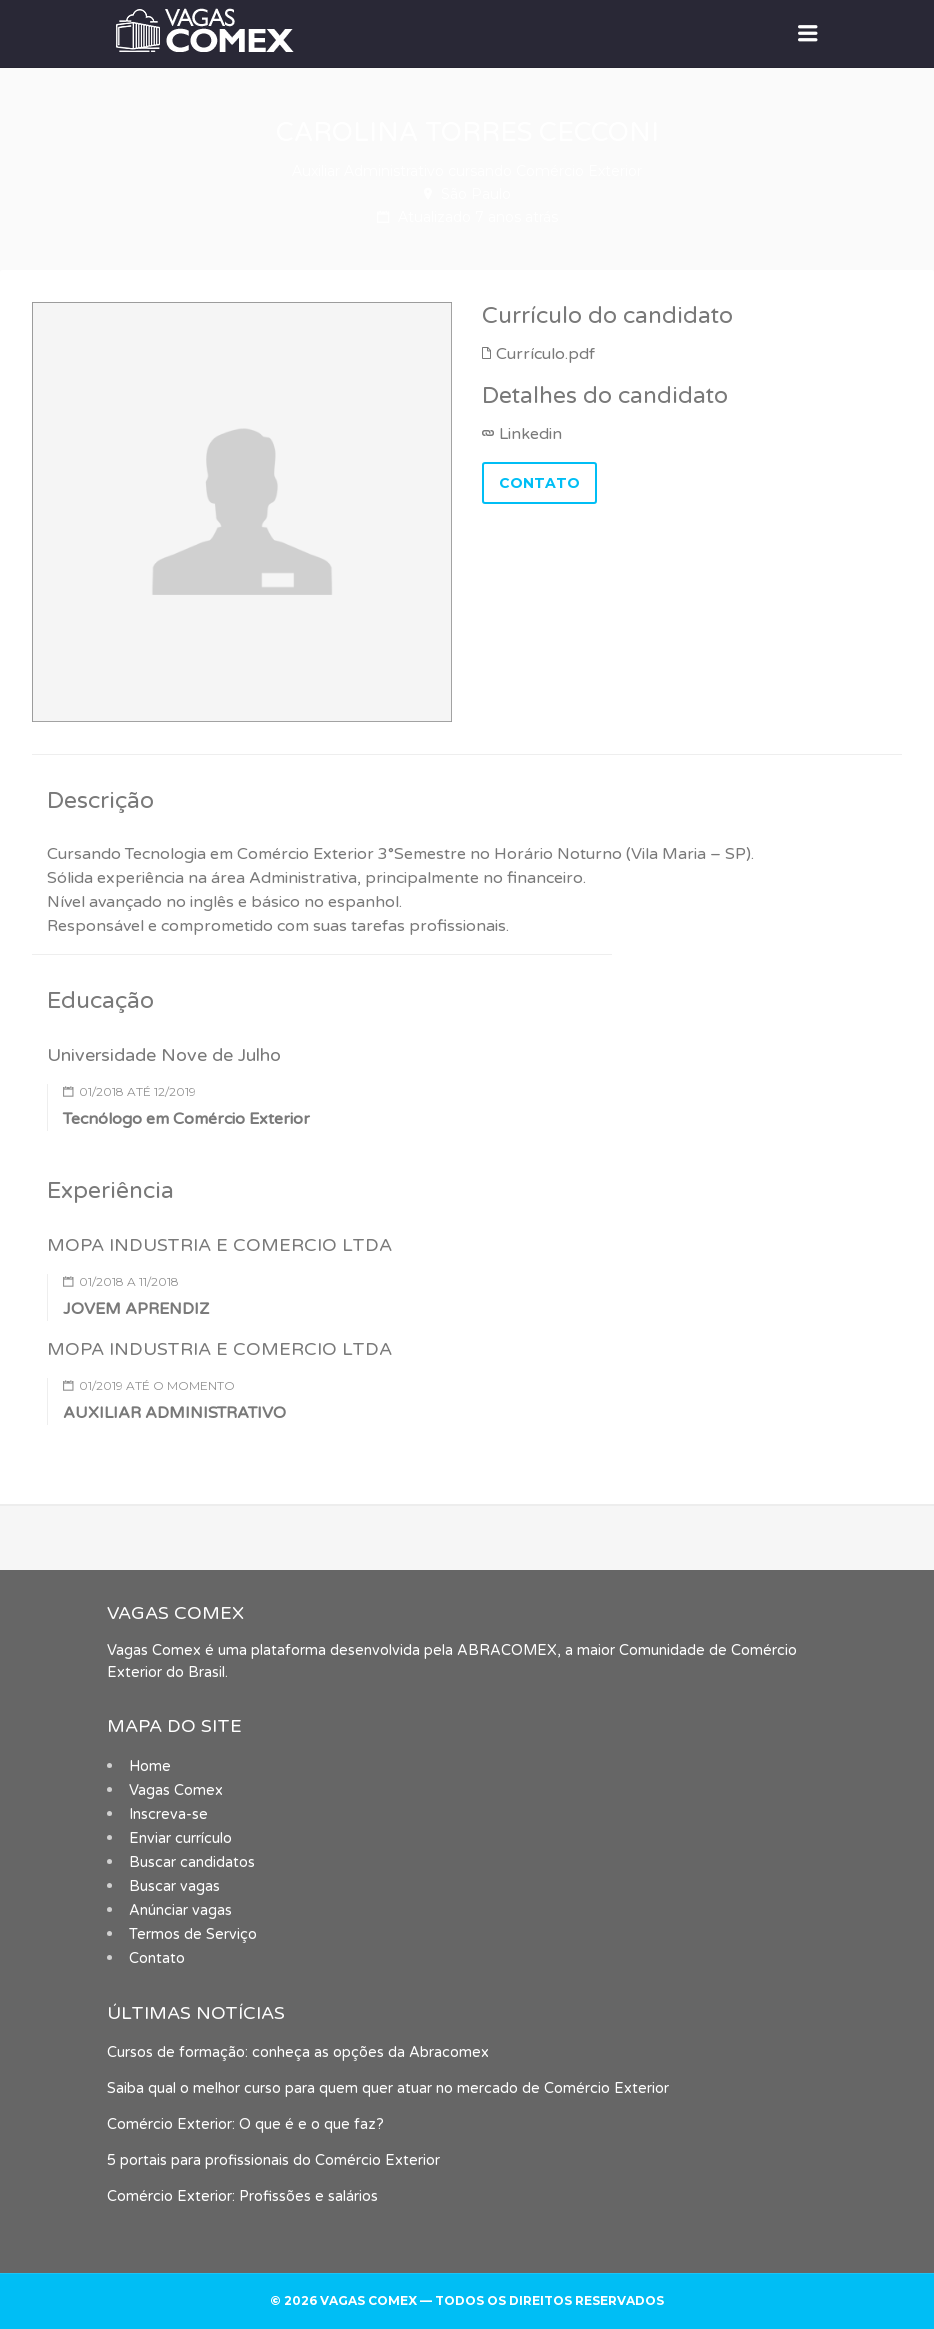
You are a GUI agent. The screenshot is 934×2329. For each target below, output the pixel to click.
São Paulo (476, 194)
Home (150, 1766)
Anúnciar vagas (180, 1910)
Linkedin (530, 434)
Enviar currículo (180, 1838)
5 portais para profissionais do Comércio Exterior (273, 2160)
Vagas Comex (176, 1790)
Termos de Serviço (193, 1934)
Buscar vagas (174, 1886)
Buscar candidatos (192, 1862)
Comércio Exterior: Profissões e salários (242, 2196)
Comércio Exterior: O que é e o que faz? (245, 2124)
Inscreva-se (168, 1814)
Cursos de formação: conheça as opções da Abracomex (298, 2052)
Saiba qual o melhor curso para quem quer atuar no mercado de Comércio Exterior (388, 2088)
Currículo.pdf (545, 354)
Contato (157, 1958)
